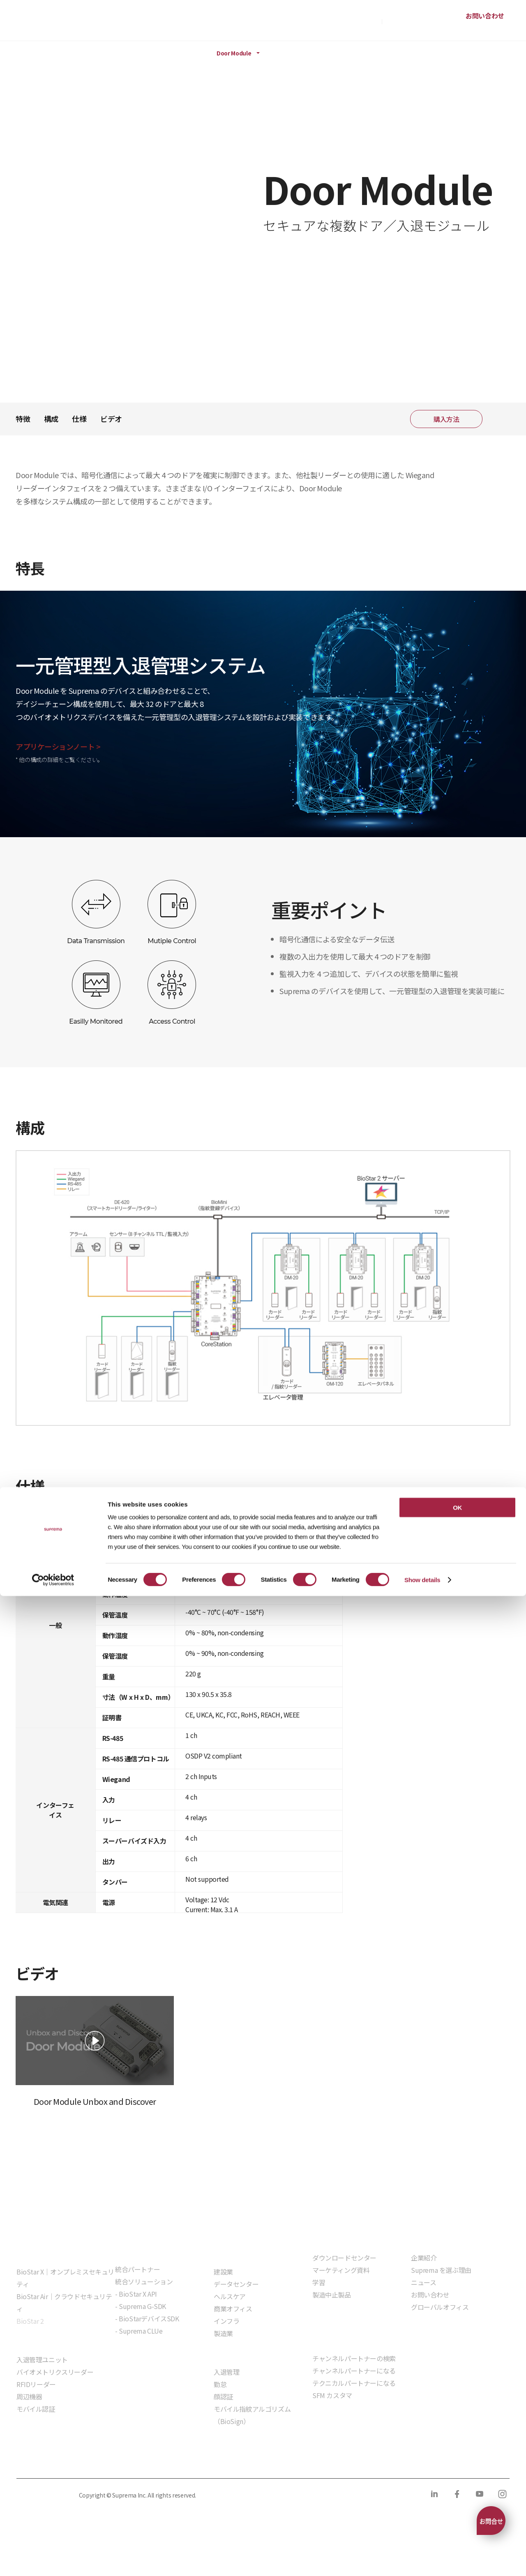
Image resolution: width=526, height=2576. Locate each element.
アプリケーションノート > (58, 746)
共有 (499, 419)
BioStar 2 (30, 2321)
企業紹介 (423, 2258)
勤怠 (220, 2384)
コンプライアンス (181, 2461)
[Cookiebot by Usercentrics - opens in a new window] (53, 2560)
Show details (422, 2559)
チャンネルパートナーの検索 (354, 2358)
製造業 (223, 2333)
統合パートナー (137, 2269)
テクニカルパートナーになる (354, 2383)
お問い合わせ (485, 16)
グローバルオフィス (439, 2307)
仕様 (79, 418)
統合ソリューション (144, 2281)
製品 (48, 53)
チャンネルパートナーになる (354, 2371)
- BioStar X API (136, 2294)
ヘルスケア (230, 2296)
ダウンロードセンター (344, 2258)
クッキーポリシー (117, 2461)
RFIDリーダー (36, 2384)
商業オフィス (233, 2309)
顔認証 (223, 2396)
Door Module (234, 53)
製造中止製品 (331, 2295)
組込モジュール (137, 2354)
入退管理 (226, 2372)
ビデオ (111, 418)
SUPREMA (43, 24)
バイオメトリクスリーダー (54, 2372)
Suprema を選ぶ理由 (441, 2270)
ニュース (423, 2282)
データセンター (236, 2284)
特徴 (23, 418)
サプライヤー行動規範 (251, 2461)
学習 (318, 2282)
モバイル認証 (35, 2409)
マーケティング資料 (340, 2270)
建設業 (223, 2272)
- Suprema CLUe (138, 2331)
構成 (51, 418)
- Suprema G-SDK (140, 2306)
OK (457, 2487)
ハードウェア (117, 53)
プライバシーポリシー (46, 2461)
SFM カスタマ (332, 2395)
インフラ (226, 2321)
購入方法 (366, 20)
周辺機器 (170, 53)
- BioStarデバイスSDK (147, 2318)
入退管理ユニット (42, 2359)
